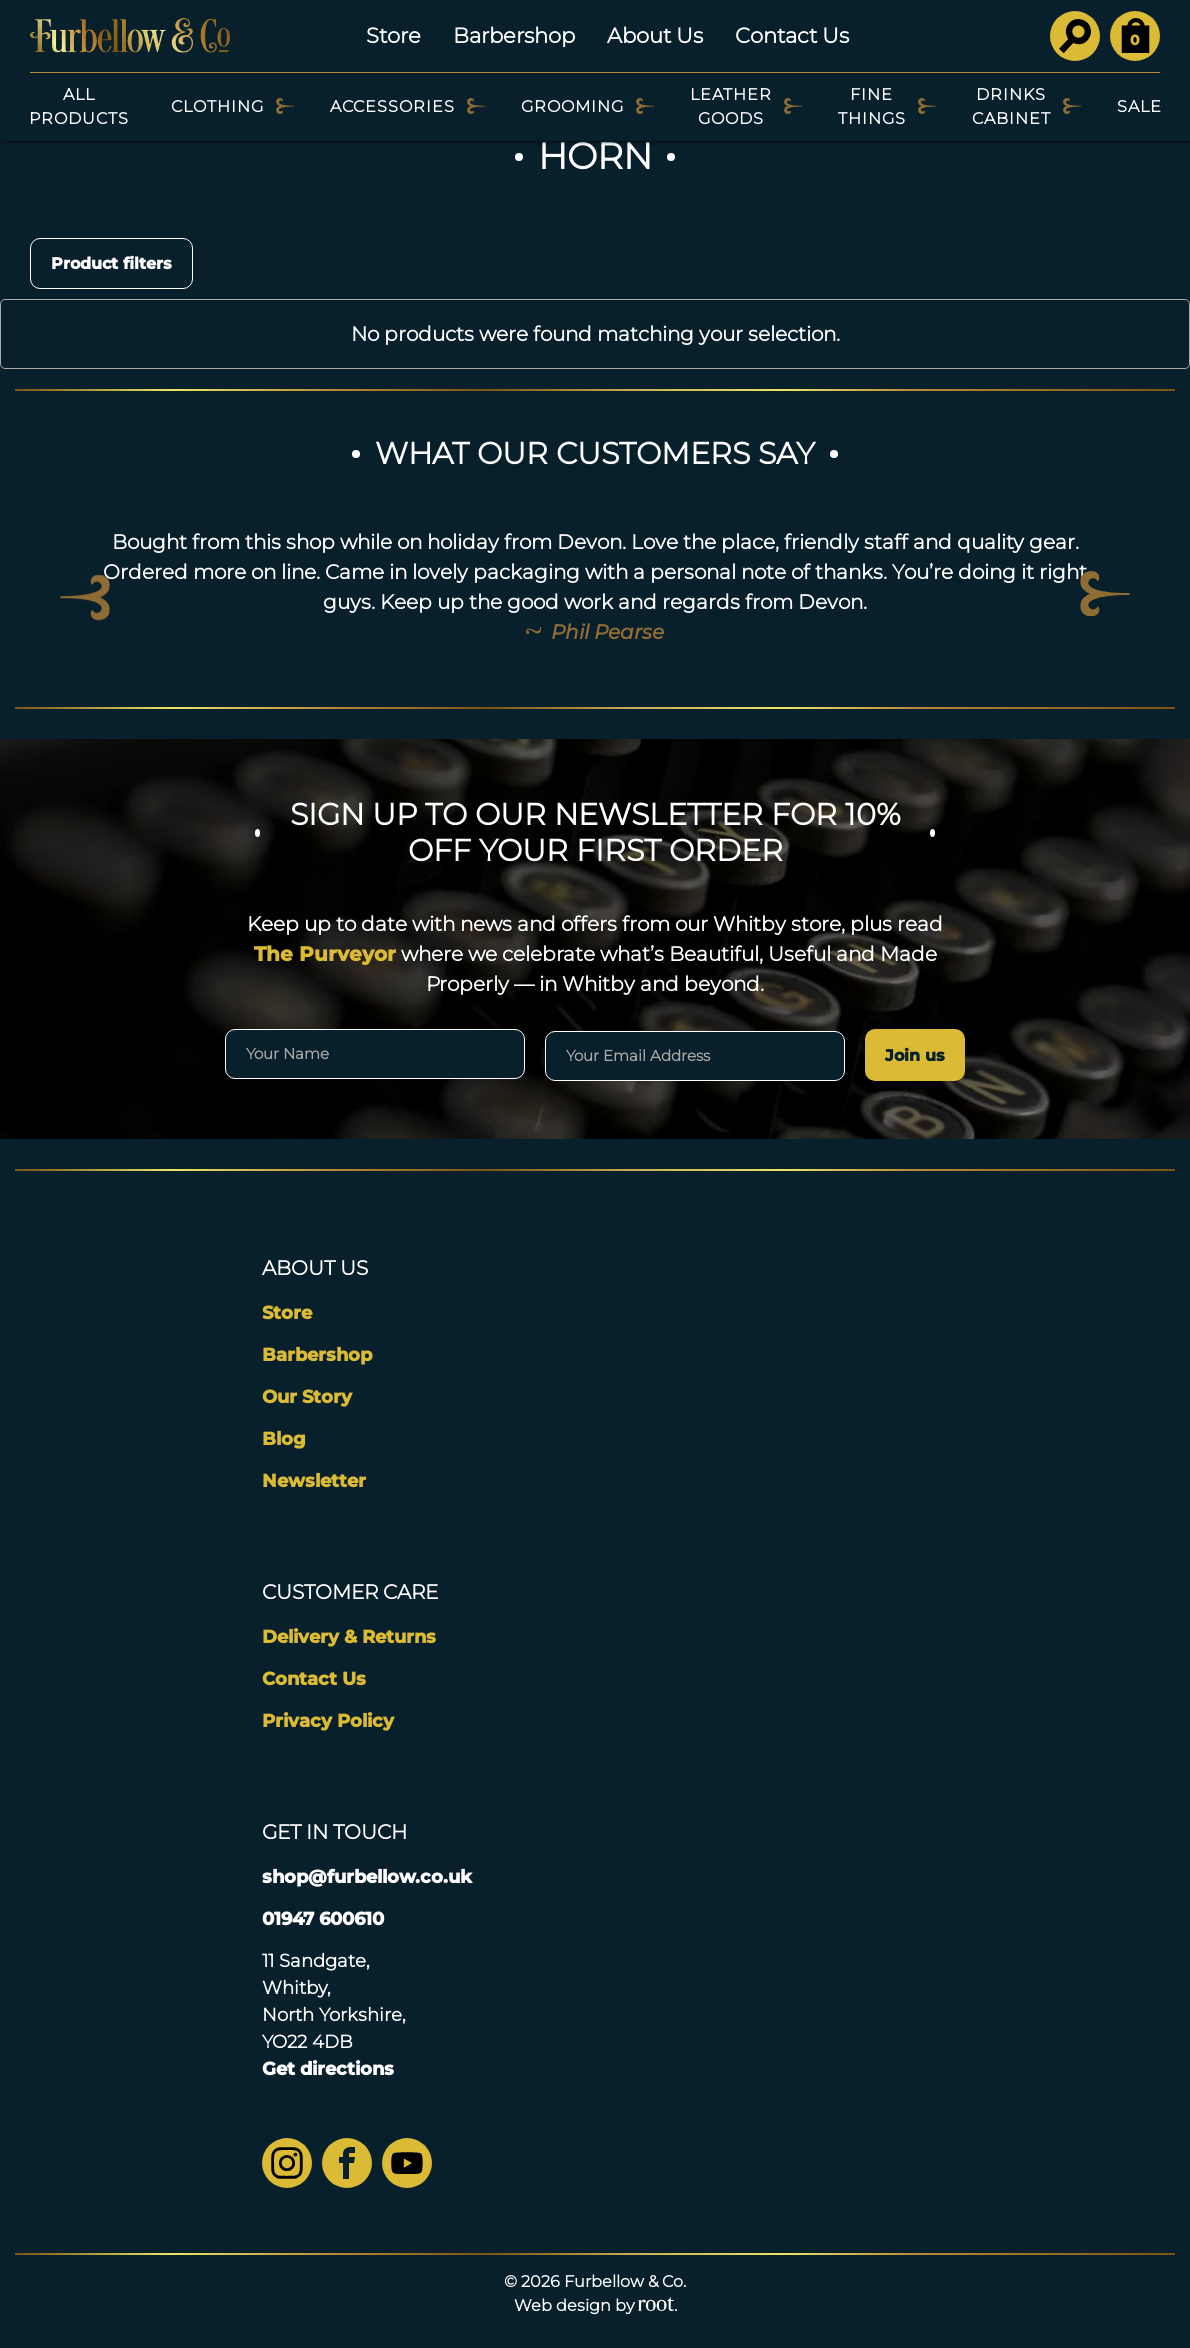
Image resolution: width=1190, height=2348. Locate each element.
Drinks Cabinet (1011, 106)
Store (393, 35)
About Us (655, 35)
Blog (284, 1439)
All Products (79, 106)
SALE (1139, 106)
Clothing (217, 106)
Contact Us (792, 35)
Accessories (392, 106)
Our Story (307, 1397)
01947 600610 (323, 1919)
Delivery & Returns (349, 1637)
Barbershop (514, 35)
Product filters (111, 263)
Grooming (572, 106)
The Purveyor (325, 954)
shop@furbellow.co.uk (367, 1877)
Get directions (328, 2069)
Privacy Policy (328, 1721)
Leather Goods (731, 106)
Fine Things (872, 106)
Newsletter (314, 1481)
